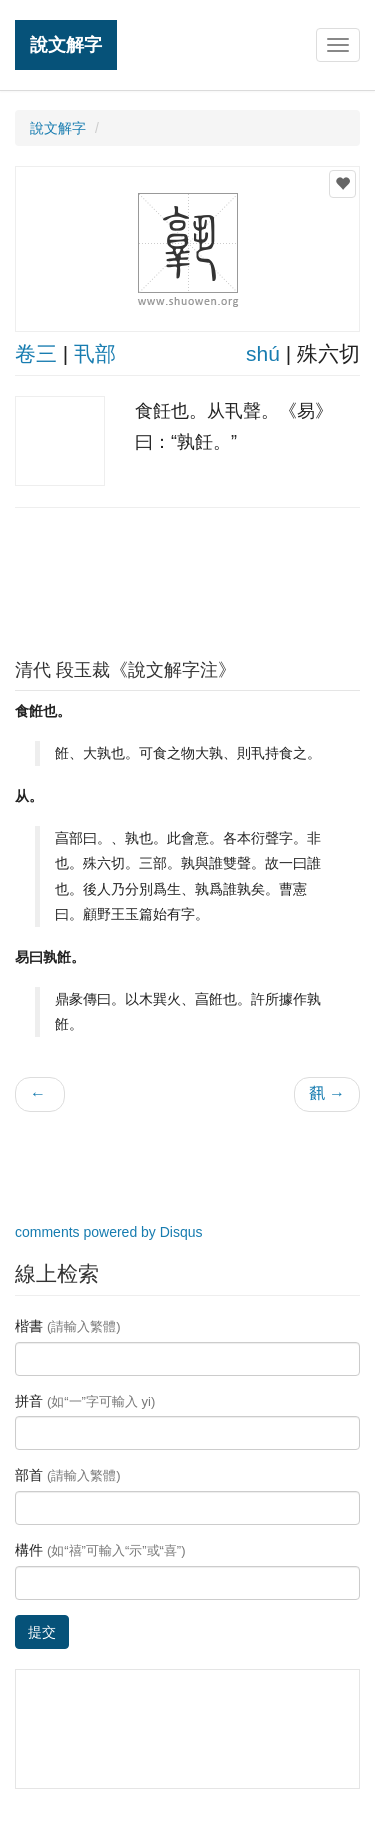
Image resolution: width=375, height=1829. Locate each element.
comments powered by (109, 1232)
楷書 (68, 1326)
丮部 (95, 353)
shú (263, 353)
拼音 (85, 1401)
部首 (68, 1475)
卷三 (36, 353)
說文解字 (66, 44)
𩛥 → (327, 1093)
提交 (42, 1632)
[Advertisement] (188, 578)
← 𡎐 (40, 1093)
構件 (100, 1550)
